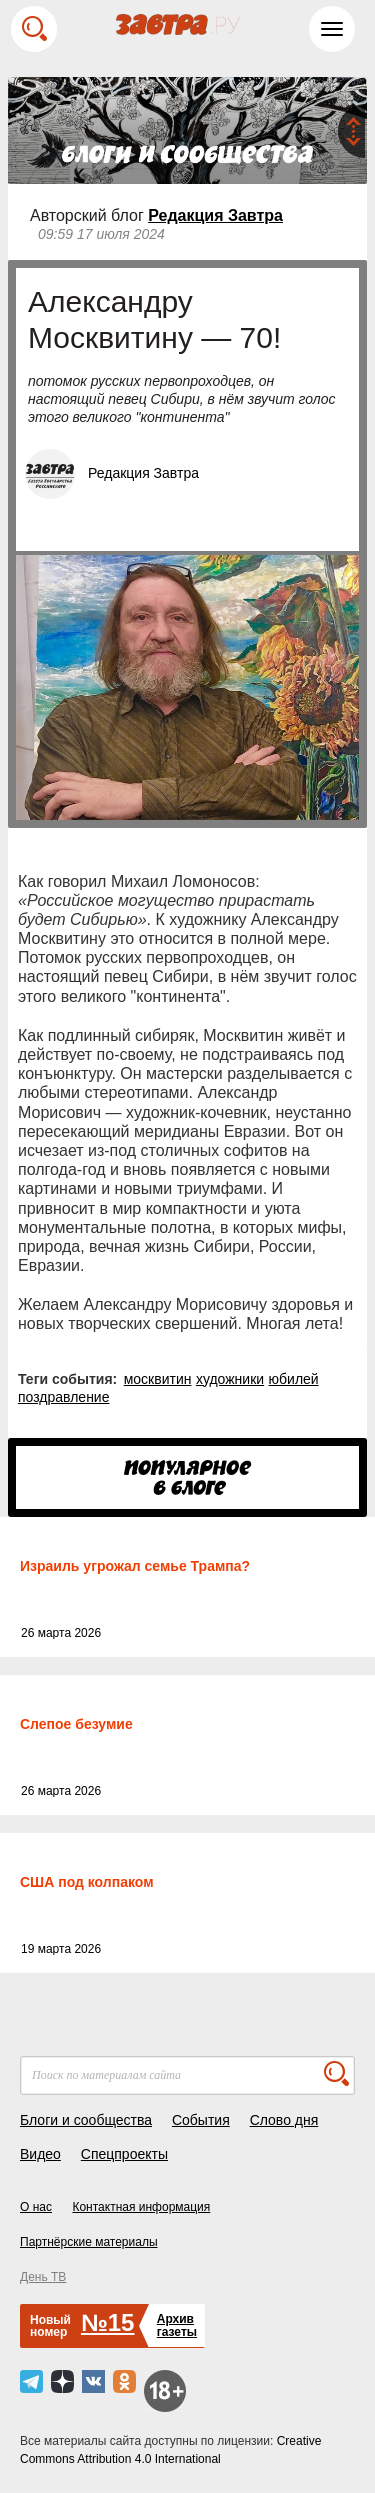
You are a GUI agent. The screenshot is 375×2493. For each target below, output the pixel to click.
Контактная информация (141, 2207)
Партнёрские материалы (89, 2242)
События (201, 2120)
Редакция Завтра (215, 215)
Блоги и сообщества (86, 2120)
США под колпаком (87, 1882)
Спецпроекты (124, 2154)
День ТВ (43, 2277)
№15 (107, 2322)
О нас (36, 2207)
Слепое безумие (76, 1724)
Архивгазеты (177, 2325)
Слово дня (284, 2120)
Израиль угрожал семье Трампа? (135, 1566)
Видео (40, 2154)
